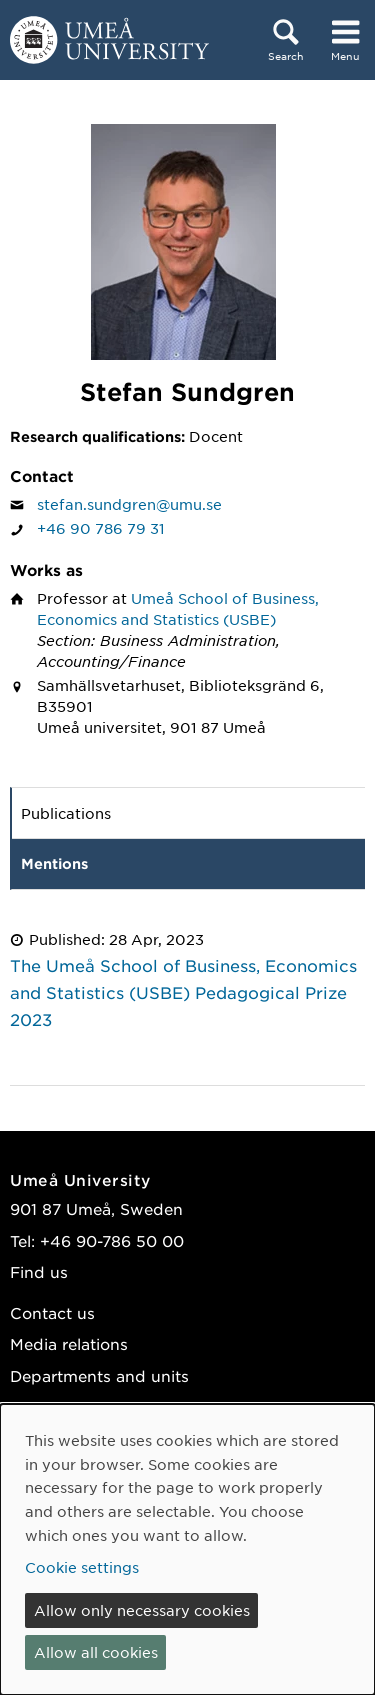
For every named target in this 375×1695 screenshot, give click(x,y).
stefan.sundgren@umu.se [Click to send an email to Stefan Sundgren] (129, 504)
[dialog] (187, 1549)
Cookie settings (82, 1567)
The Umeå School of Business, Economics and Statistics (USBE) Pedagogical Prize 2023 (183, 992)
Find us (39, 1271)
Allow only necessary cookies (142, 1610)
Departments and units (99, 1375)
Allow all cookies (96, 1652)
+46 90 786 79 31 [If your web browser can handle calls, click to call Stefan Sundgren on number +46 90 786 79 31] (101, 528)
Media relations (69, 1343)
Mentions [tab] (54, 863)
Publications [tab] (66, 813)
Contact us (52, 1312)
